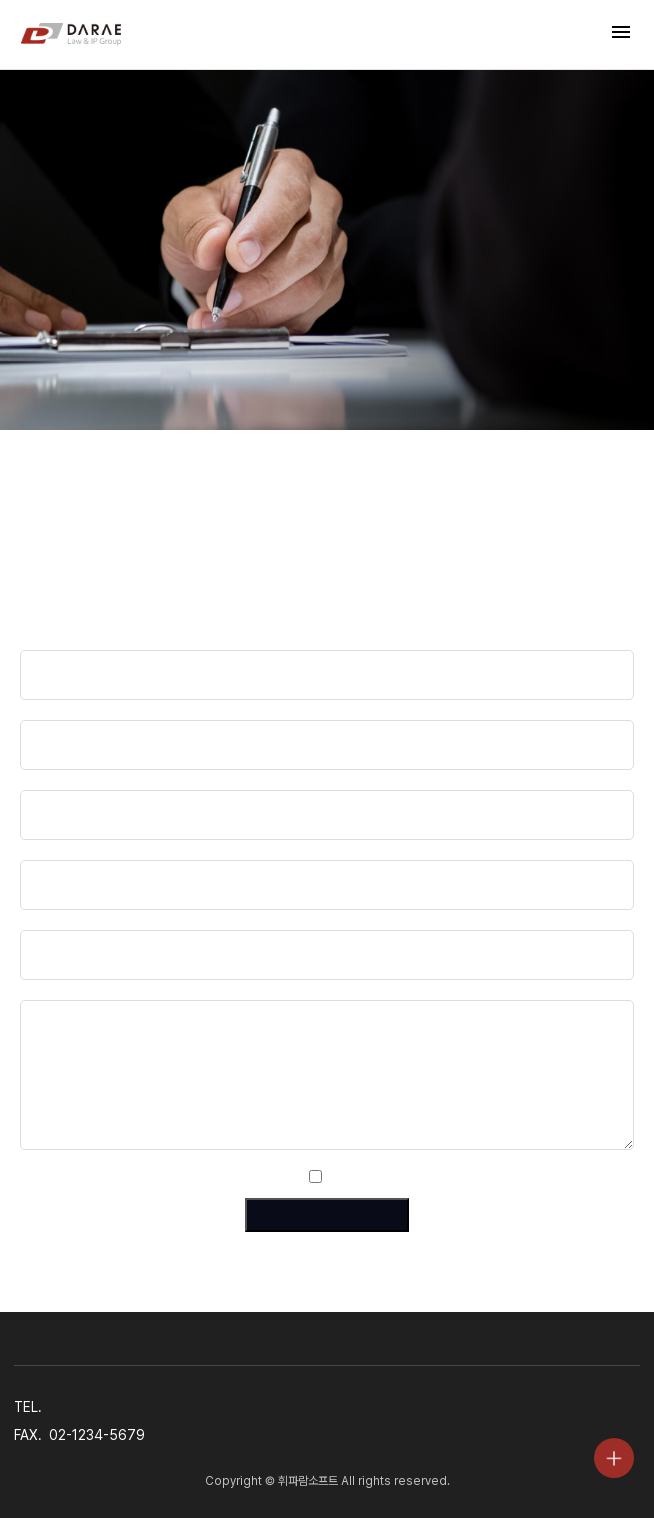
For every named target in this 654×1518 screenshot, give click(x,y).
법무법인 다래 (71, 34)
